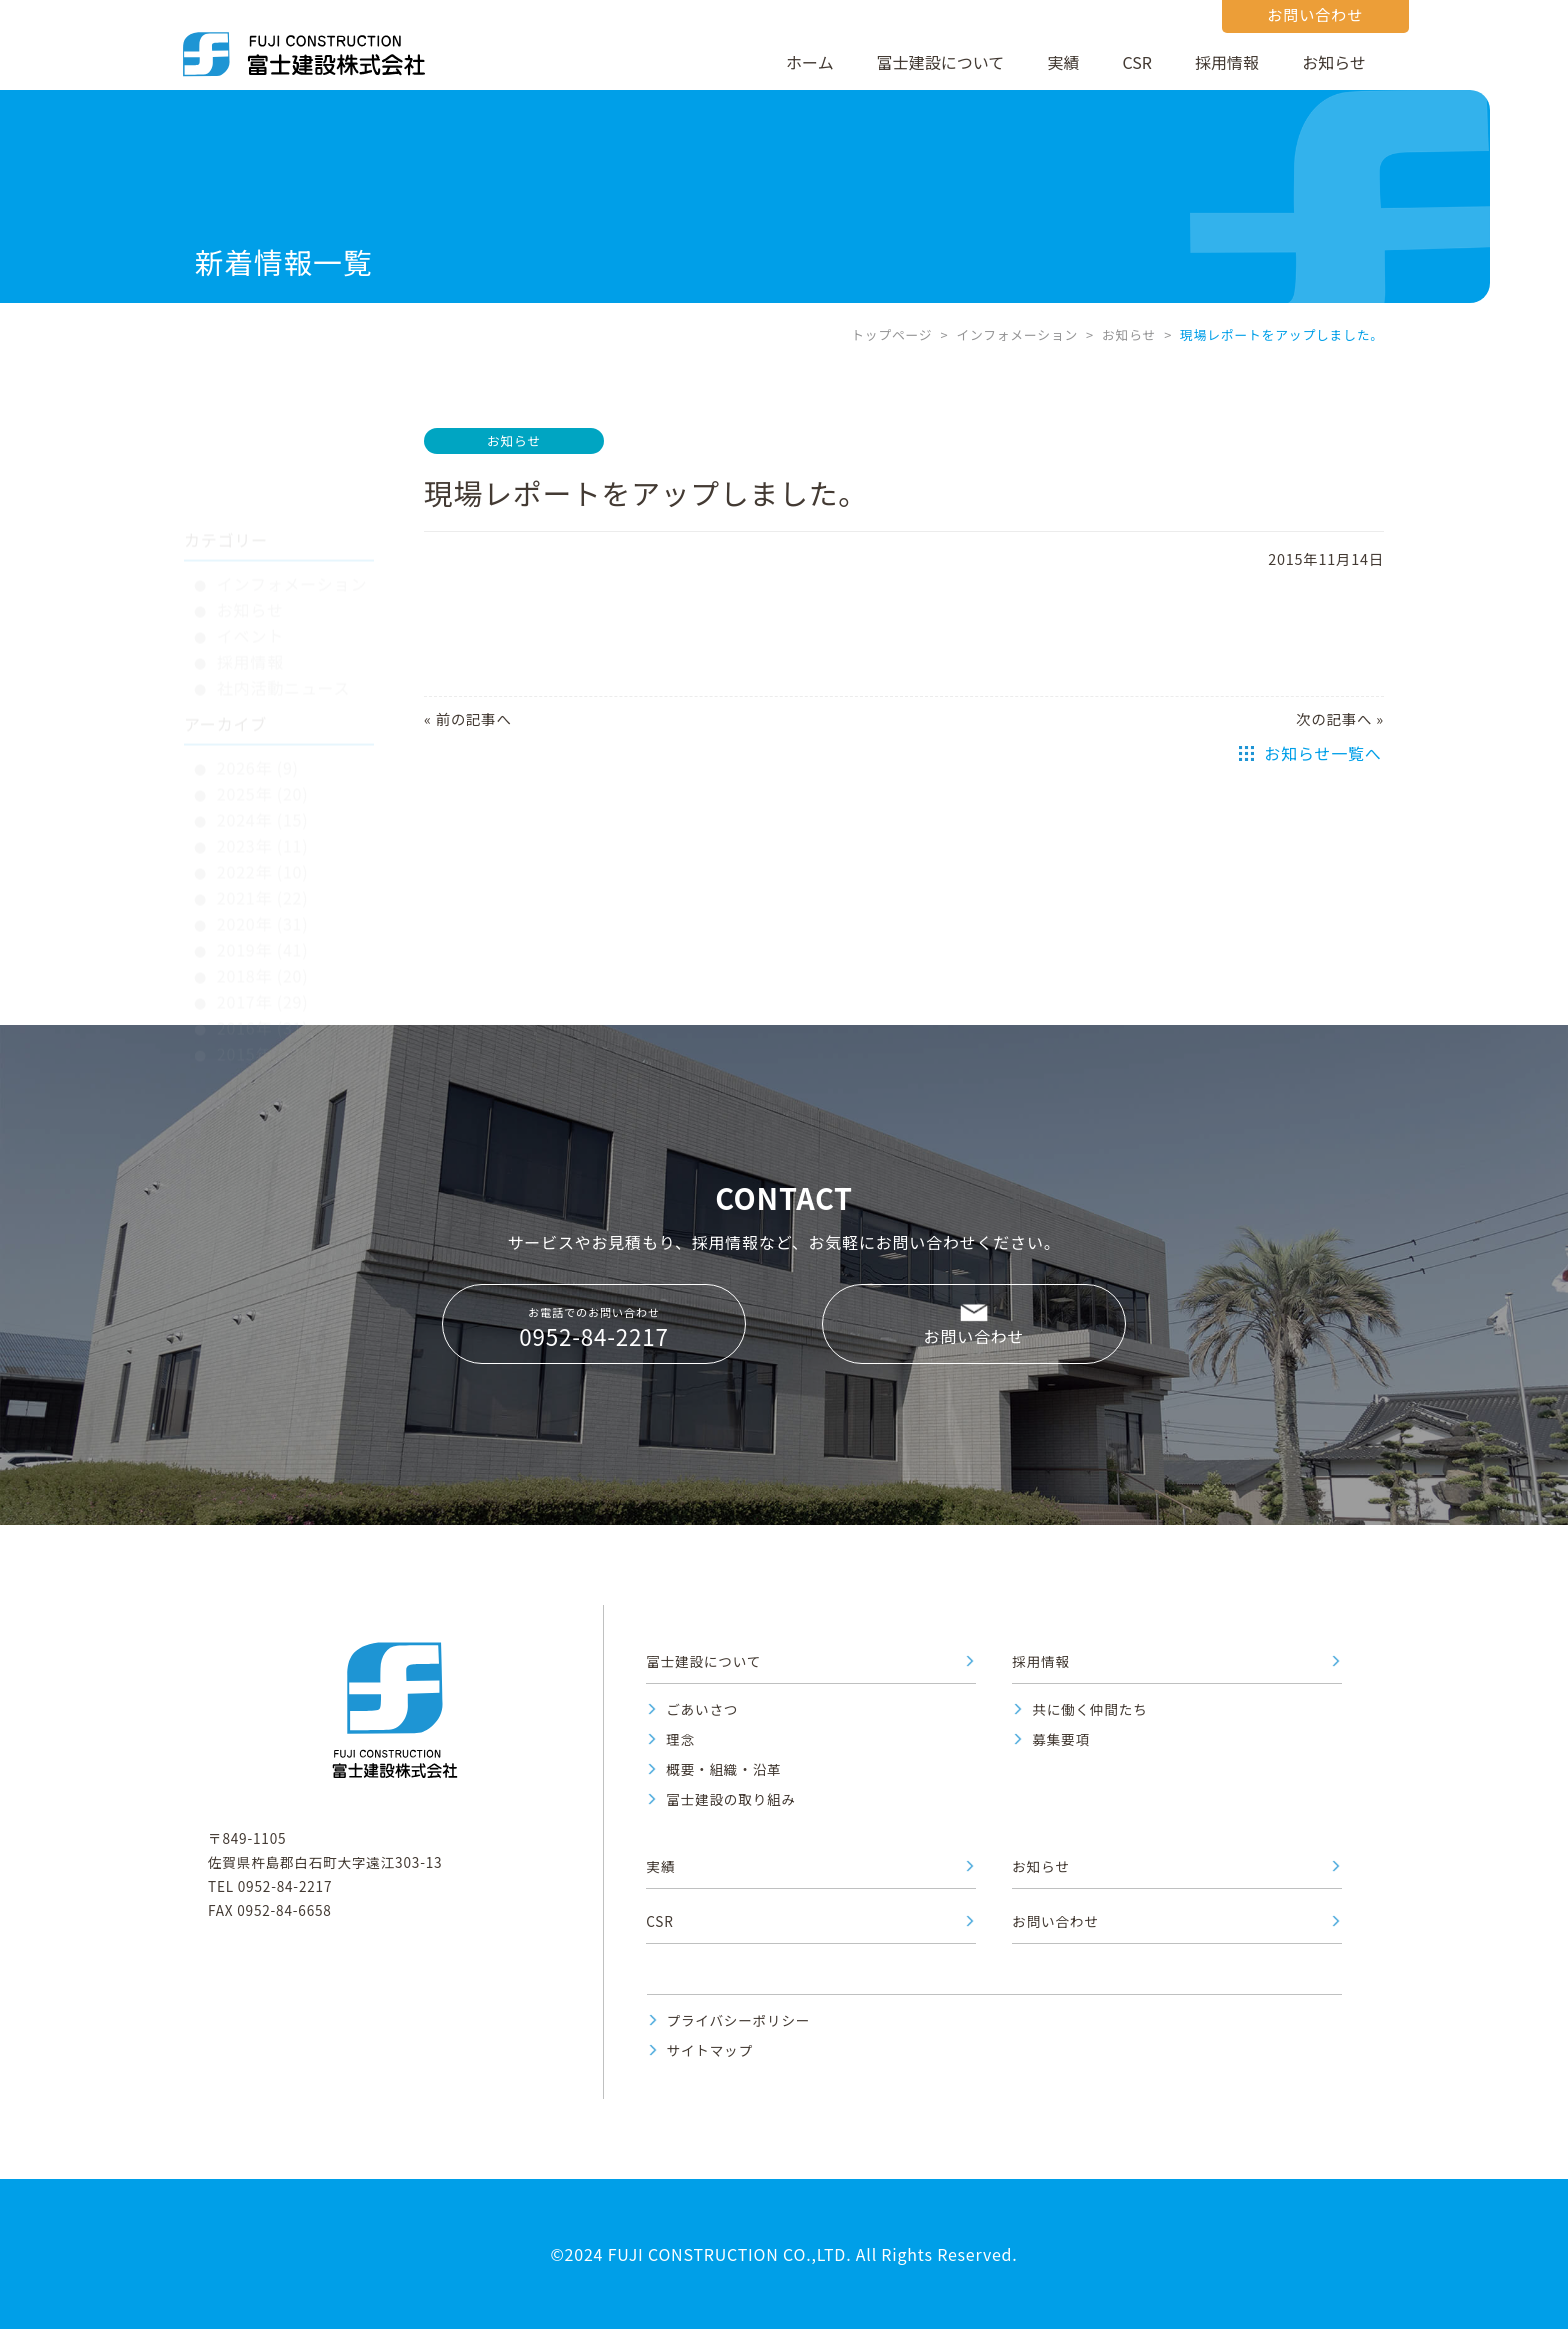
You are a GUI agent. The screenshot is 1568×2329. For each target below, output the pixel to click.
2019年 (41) (263, 859)
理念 (680, 1739)
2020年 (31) (263, 833)
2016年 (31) (263, 937)
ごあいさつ (702, 1709)
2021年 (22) (263, 807)
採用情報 (1227, 62)
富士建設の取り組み (731, 1799)
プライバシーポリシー (739, 2020)
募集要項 (1061, 1739)
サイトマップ (710, 2050)
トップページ (891, 334)
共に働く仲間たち (1089, 1709)
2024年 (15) (263, 729)
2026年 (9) (258, 677)
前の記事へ (474, 718)
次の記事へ (1334, 718)
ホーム (810, 62)
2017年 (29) (263, 911)
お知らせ (1334, 62)
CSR (1137, 62)
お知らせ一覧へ (1322, 753)
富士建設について (941, 62)
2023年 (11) (263, 755)
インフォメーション (1017, 334)
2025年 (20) (263, 703)
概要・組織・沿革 (723, 1769)
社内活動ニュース (284, 597)
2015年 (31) (263, 963)
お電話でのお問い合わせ (594, 1328)
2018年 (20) (263, 885)
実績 (1063, 62)
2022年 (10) (263, 781)
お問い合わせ (974, 1336)
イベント (250, 545)
